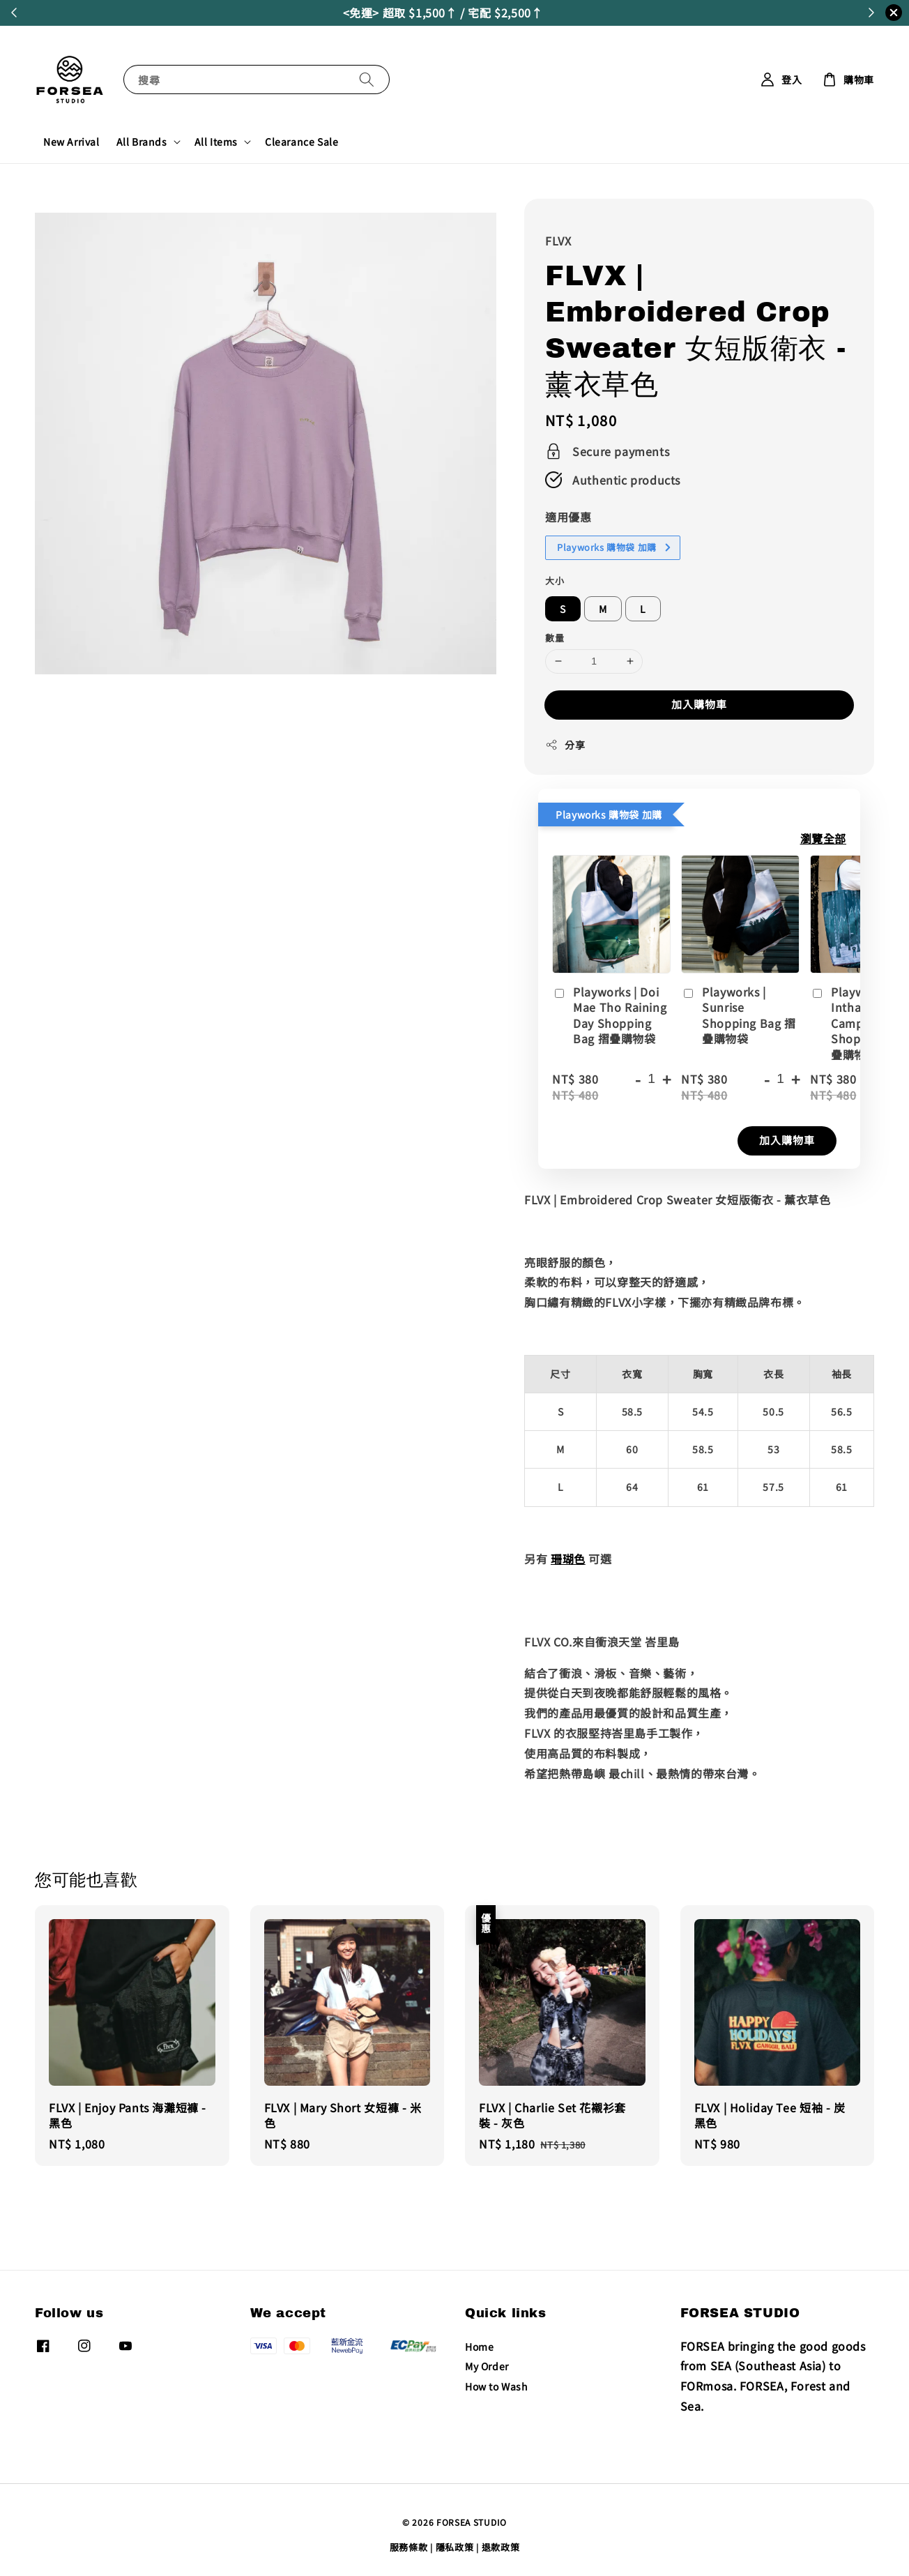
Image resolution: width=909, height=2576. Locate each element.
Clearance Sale (301, 142)
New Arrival (71, 142)
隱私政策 (455, 2547)
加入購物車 (699, 704)
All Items (216, 141)
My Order (487, 2366)
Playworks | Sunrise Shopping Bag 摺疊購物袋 (738, 1015)
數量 (554, 637)
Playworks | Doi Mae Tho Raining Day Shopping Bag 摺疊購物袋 (609, 1015)
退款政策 (501, 2547)
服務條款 (409, 2547)
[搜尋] (366, 79)
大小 (554, 580)
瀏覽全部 (823, 838)
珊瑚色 (568, 1558)
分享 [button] (565, 745)
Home (479, 2347)
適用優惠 (568, 516)
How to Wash (496, 2386)
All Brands (141, 141)
